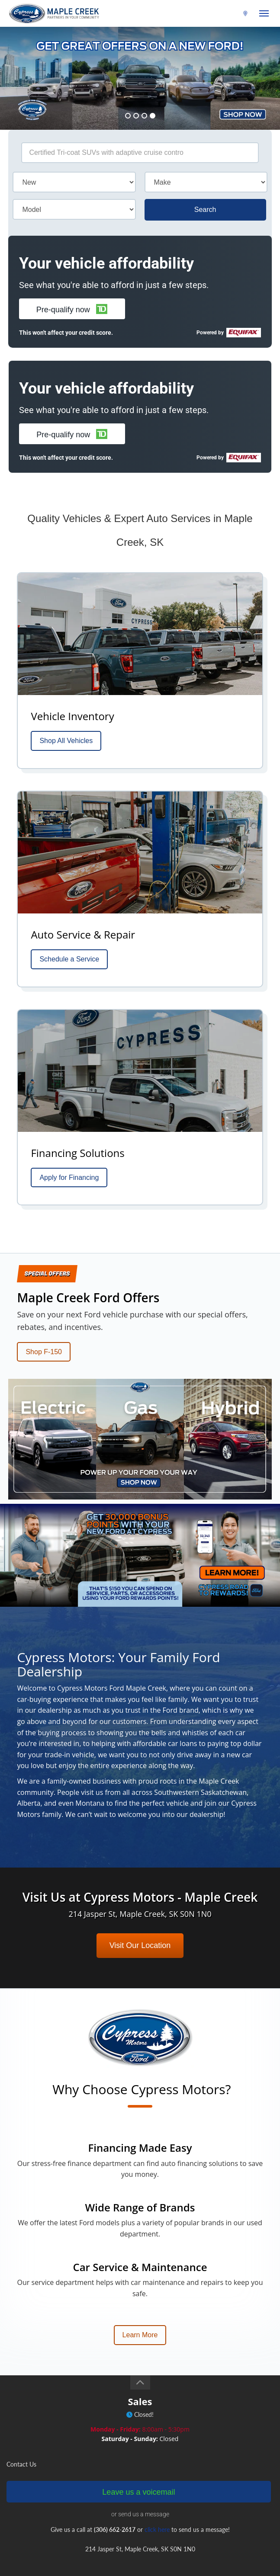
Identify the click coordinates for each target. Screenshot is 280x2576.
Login (153, 2554)
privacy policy (194, 2543)
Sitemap (130, 2554)
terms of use (157, 2543)
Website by (140, 2566)
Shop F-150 (44, 1351)
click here (157, 2417)
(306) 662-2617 (218, 13)
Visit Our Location (140, 1833)
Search (205, 209)
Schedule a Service (69, 959)
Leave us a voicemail (138, 2379)
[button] (72, 308)
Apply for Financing (69, 1177)
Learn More (140, 2222)
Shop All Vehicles (66, 740)
